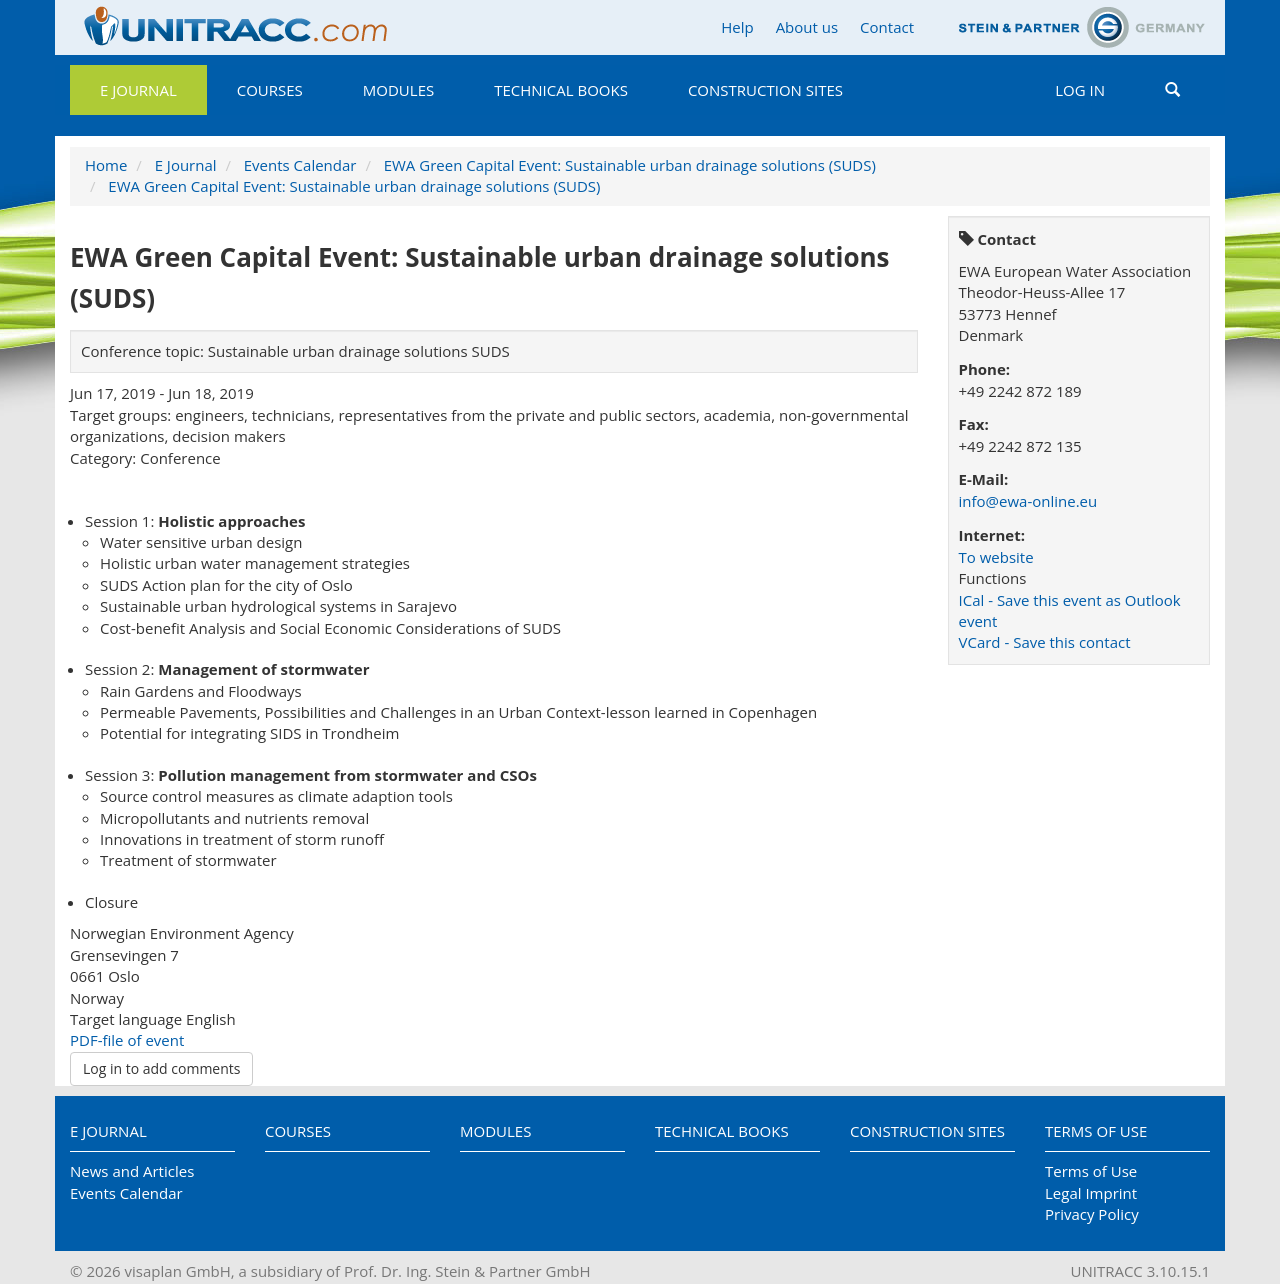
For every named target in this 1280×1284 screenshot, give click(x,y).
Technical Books (561, 90)
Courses (270, 90)
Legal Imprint (1091, 1193)
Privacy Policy (1092, 1214)
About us (807, 27)
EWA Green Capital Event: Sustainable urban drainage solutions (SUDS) (630, 165)
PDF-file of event (127, 1040)
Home (106, 165)
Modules (398, 90)
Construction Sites (765, 90)
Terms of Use (1096, 1131)
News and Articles (132, 1171)
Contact (887, 27)
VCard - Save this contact (1045, 642)
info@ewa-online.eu (1028, 501)
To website (996, 557)
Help (737, 27)
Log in (1080, 90)
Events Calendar (300, 165)
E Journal (138, 90)
